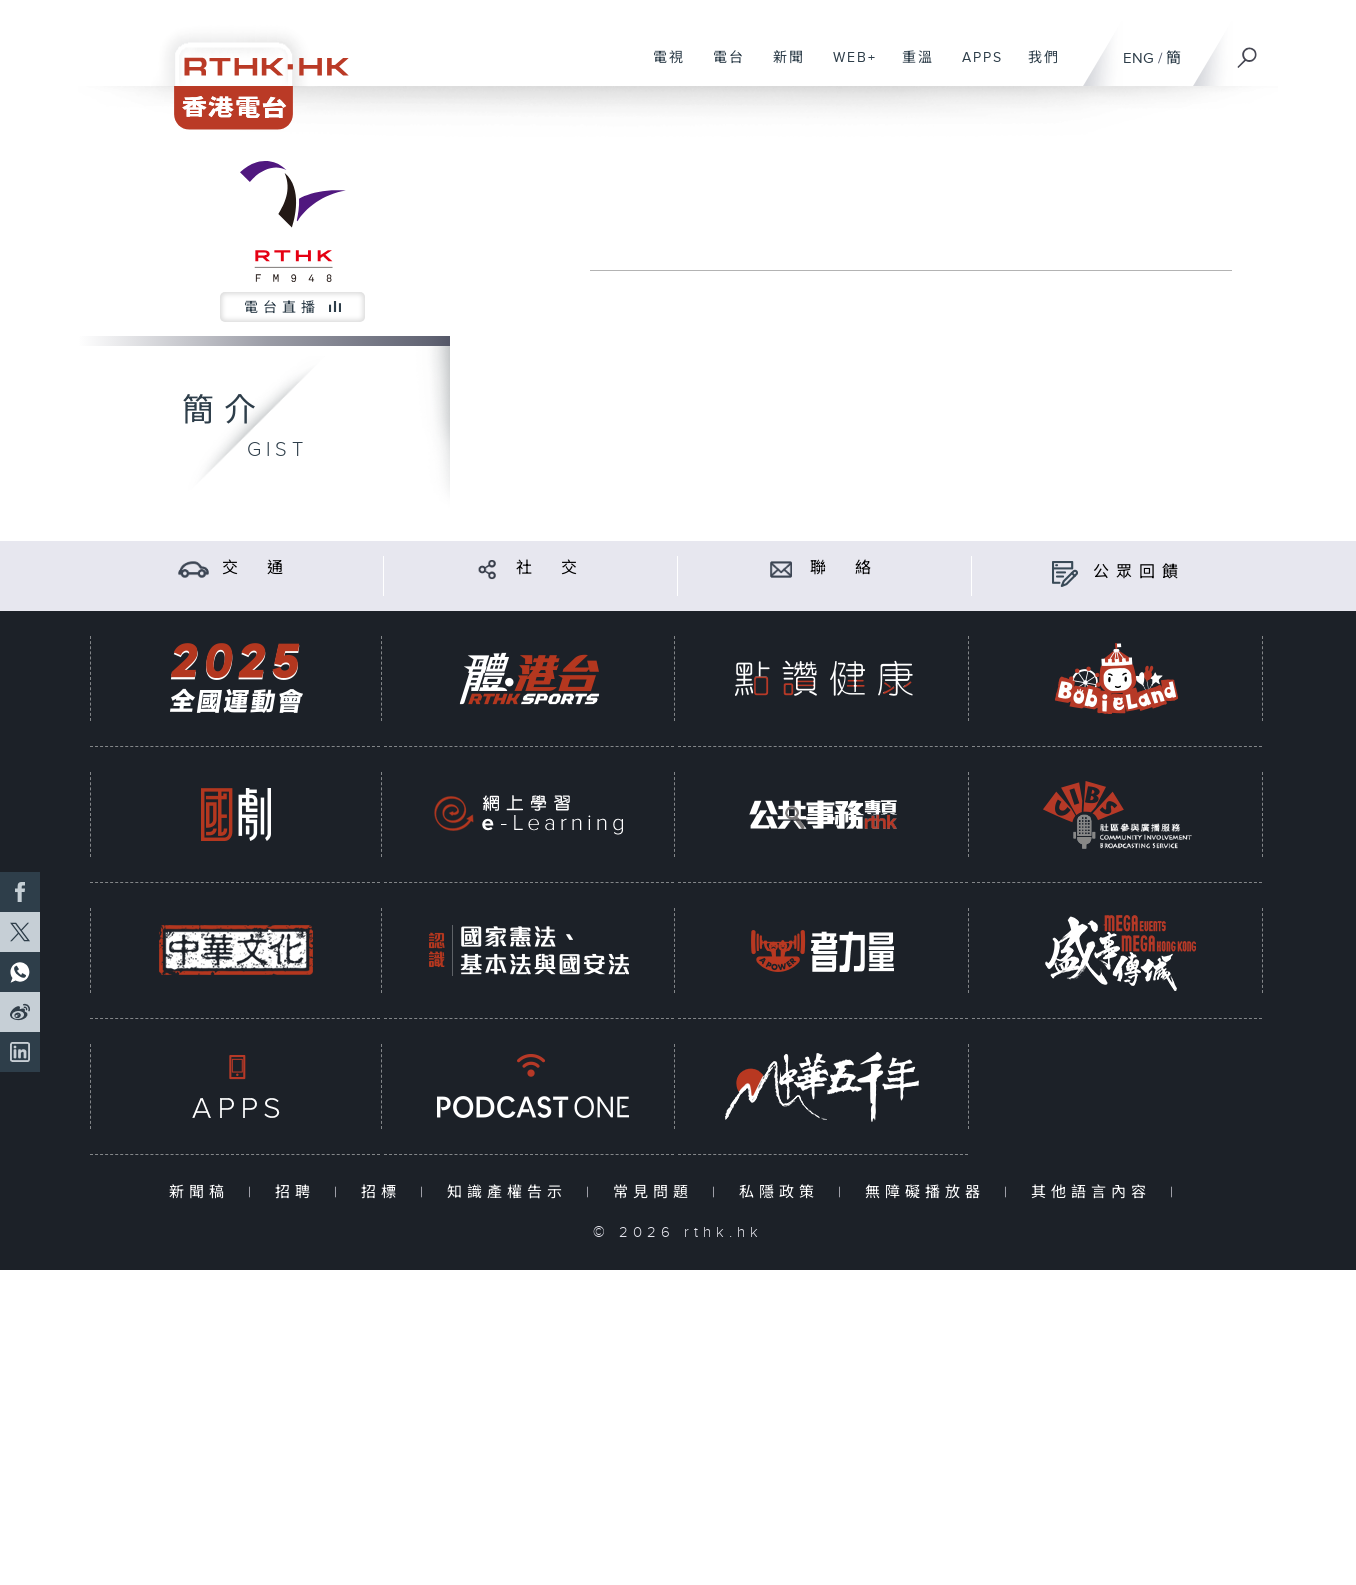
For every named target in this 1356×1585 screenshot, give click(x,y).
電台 (721, 68)
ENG (1138, 58)
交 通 (256, 568)
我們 (1036, 68)
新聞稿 (203, 1192)
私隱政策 (783, 1192)
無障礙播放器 (929, 1192)
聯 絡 (844, 568)
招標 (385, 1192)
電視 (661, 68)
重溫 (910, 68)
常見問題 (657, 1192)
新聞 (781, 68)
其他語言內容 (1095, 1192)
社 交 (550, 568)
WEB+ (847, 68)
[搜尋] (1248, 51)
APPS (975, 68)
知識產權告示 (511, 1192)
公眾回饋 (1139, 572)
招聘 (299, 1192)
